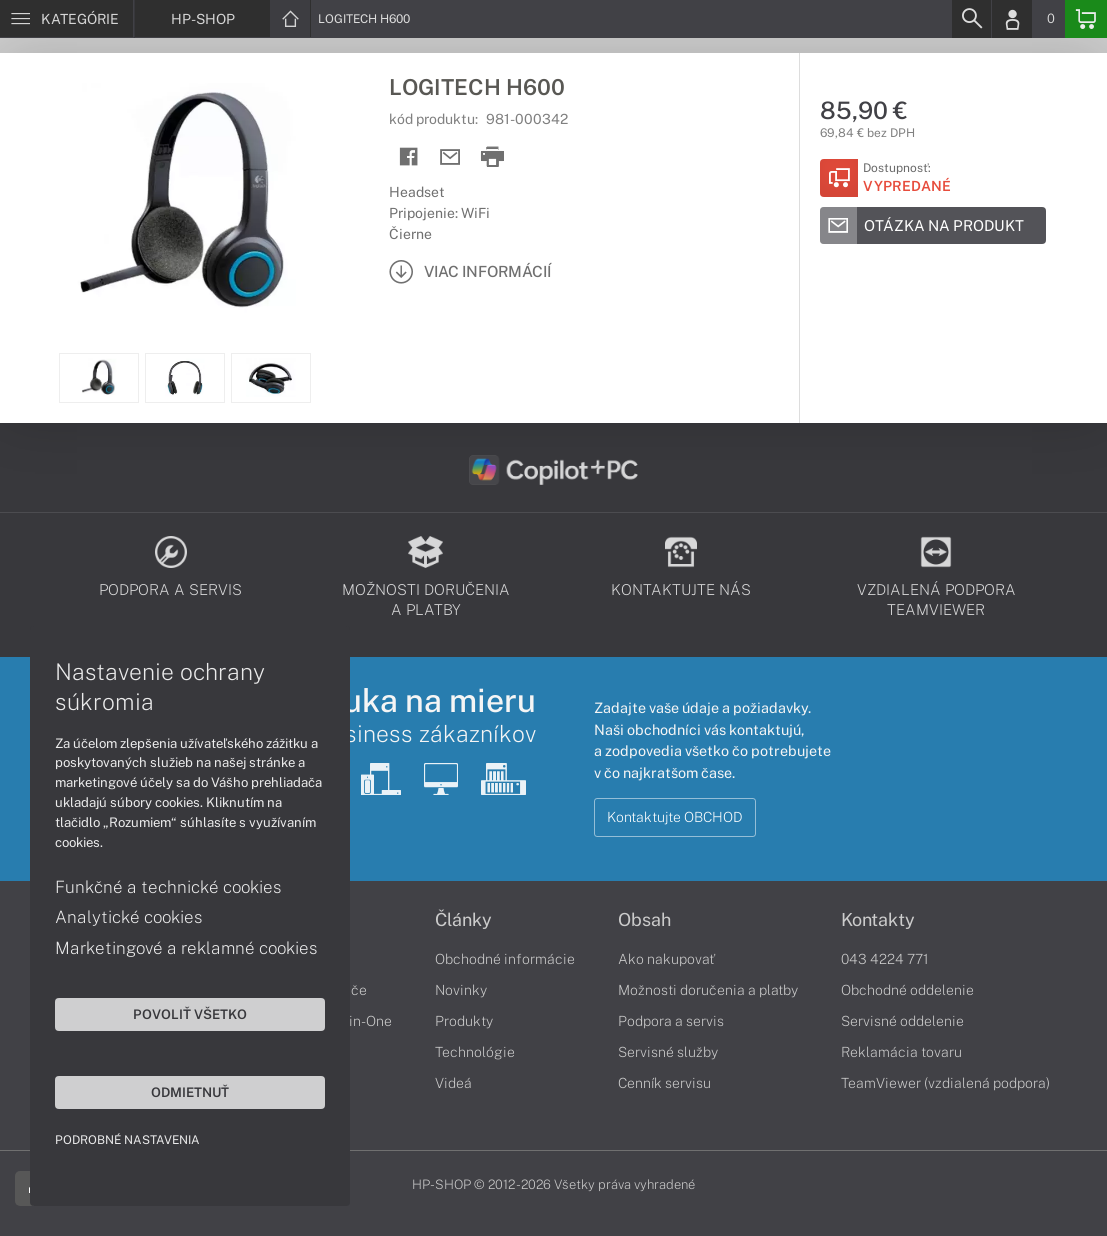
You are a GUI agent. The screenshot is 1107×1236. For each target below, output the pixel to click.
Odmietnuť (190, 1092)
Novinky (461, 990)
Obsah (644, 920)
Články (463, 920)
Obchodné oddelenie (907, 990)
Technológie (475, 1052)
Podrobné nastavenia (127, 1140)
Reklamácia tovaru (901, 1052)
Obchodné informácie (505, 959)
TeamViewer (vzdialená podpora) (945, 1083)
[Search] (971, 19)
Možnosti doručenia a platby (708, 990)
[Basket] (1086, 19)
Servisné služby (668, 1052)
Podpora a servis (671, 1021)
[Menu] (66, 19)
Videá (453, 1083)
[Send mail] (450, 157)
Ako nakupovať (666, 959)
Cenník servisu (664, 1083)
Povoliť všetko (190, 1014)
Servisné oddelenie (902, 1021)
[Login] (1012, 19)
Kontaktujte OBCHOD (675, 817)
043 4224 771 (885, 959)
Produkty (464, 1021)
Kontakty (878, 920)
